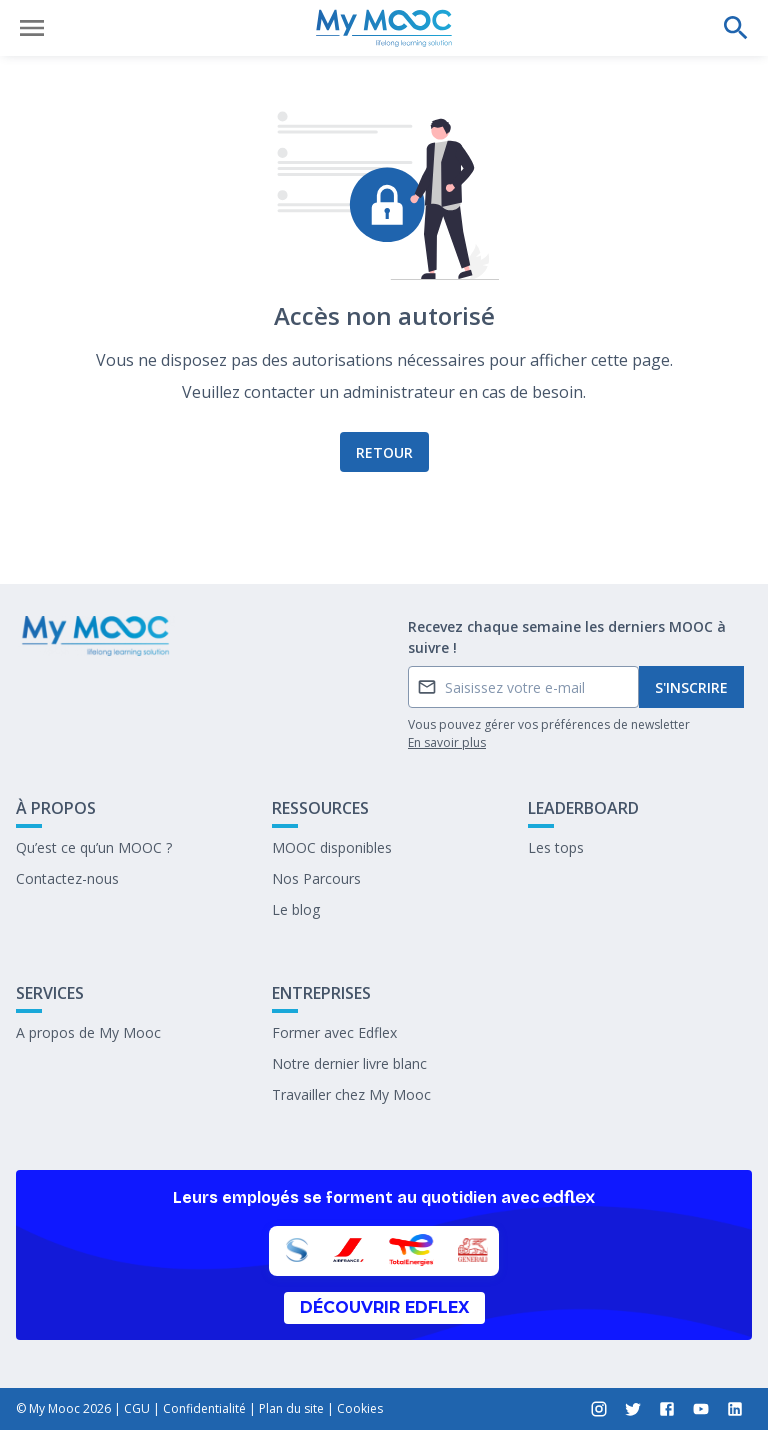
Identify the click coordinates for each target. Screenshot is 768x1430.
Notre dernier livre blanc (349, 1063)
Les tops (556, 847)
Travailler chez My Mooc (351, 1094)
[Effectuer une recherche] (736, 28)
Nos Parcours (316, 878)
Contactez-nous (67, 878)
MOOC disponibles (332, 847)
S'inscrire (691, 687)
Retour (384, 452)
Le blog (296, 909)
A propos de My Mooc (88, 1032)
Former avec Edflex (334, 1032)
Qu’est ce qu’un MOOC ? (94, 847)
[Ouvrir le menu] (32, 28)
